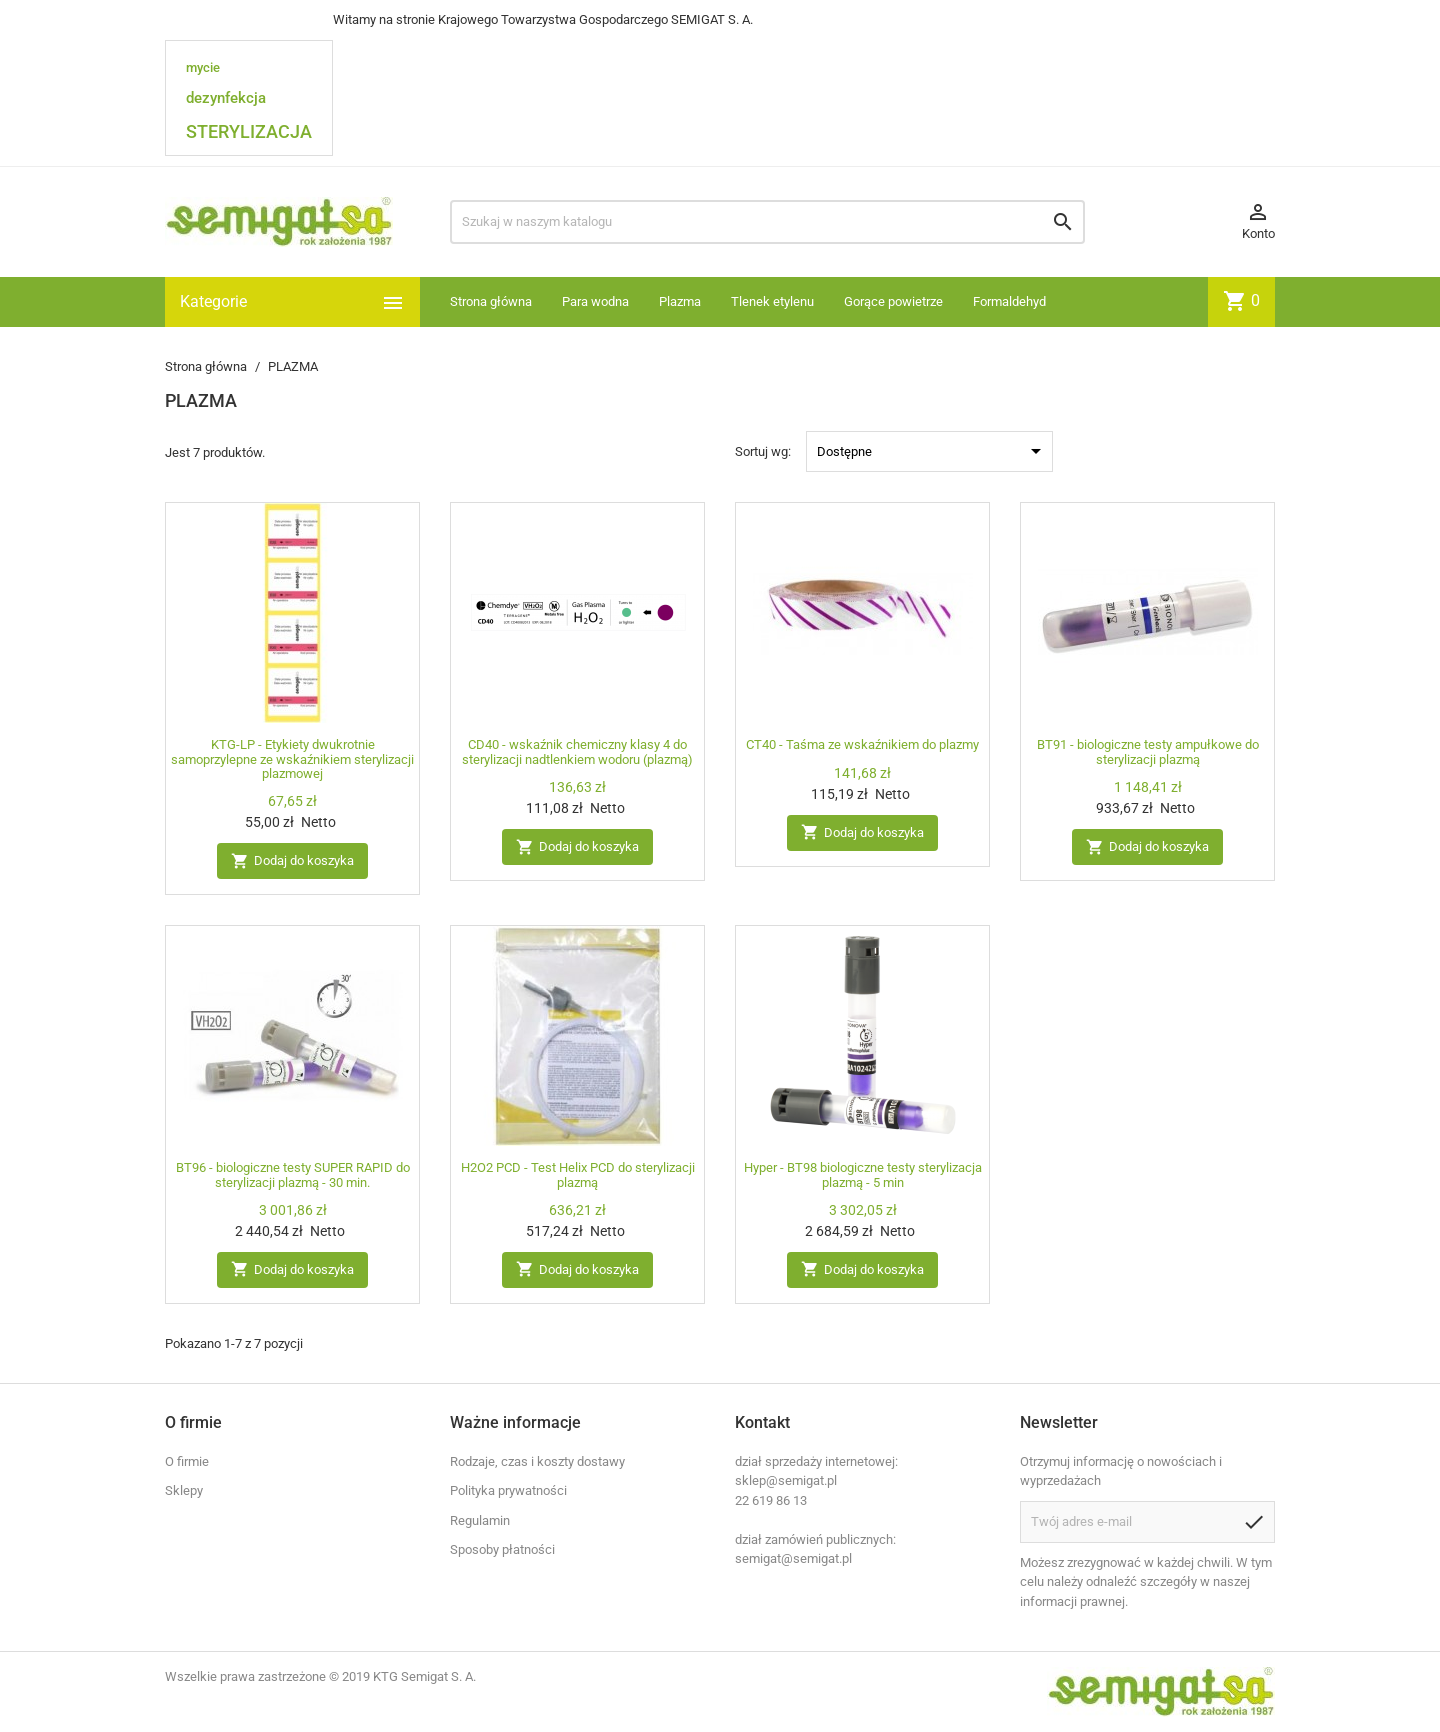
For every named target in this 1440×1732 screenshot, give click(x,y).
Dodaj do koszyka (292, 861)
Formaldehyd (1009, 301)
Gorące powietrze (893, 301)
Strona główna (491, 301)
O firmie (187, 1461)
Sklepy (184, 1490)
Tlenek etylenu (772, 301)
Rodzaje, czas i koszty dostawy (537, 1461)
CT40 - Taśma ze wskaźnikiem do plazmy (862, 744)
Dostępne (932, 451)
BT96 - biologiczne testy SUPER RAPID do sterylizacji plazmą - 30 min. (293, 1174)
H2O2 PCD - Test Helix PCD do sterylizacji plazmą (578, 1174)
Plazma (680, 301)
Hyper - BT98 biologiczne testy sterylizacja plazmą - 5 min (863, 1174)
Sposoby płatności (502, 1549)
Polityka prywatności (508, 1490)
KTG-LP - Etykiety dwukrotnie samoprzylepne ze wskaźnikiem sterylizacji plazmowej (292, 759)
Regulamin (480, 1520)
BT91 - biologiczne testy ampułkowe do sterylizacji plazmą (1148, 751)
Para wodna (595, 301)
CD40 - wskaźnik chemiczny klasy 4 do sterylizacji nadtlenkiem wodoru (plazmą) (577, 751)
